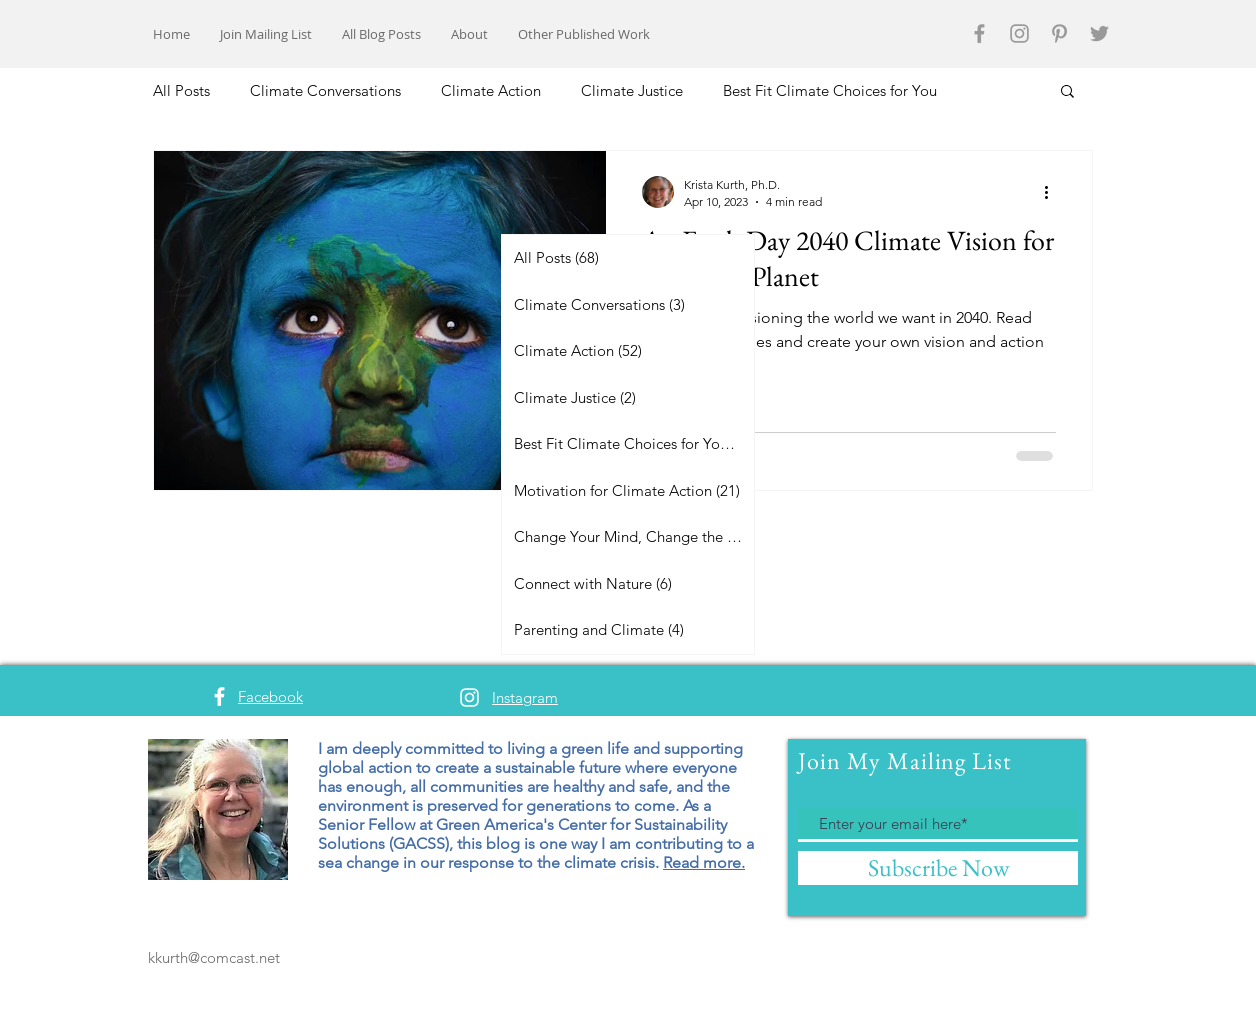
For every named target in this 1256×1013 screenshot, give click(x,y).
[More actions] (1053, 192)
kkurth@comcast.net (214, 957)
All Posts (181, 90)
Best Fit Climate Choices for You (830, 90)
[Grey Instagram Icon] (1019, 33)
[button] (1067, 92)
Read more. (704, 862)
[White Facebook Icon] (219, 696)
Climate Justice (632, 90)
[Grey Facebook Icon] (979, 33)
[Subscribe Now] (938, 868)
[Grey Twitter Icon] (1099, 33)
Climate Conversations (325, 90)
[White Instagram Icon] (469, 697)
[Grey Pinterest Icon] (1059, 33)
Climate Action (491, 90)
